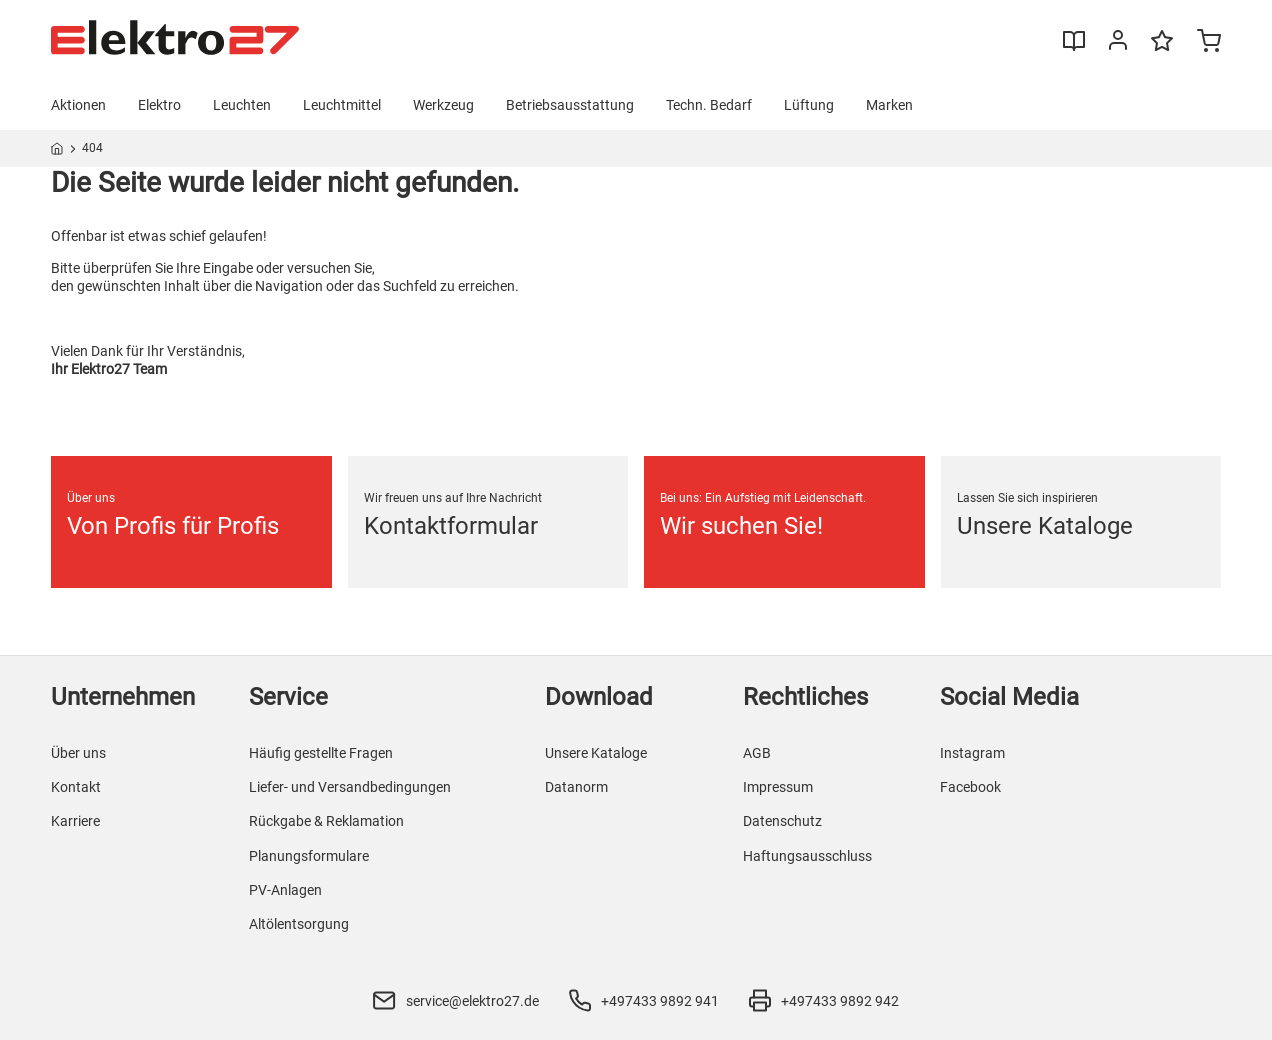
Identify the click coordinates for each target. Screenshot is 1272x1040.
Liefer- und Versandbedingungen (350, 787)
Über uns (78, 753)
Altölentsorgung (299, 924)
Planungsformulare (309, 856)
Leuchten (242, 105)
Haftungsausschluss (807, 856)
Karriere (75, 821)
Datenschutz (782, 821)
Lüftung (809, 105)
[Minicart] (1209, 43)
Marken (889, 105)
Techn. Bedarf (709, 105)
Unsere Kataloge (596, 753)
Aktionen (78, 105)
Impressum (778, 787)
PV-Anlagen (285, 890)
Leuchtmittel (342, 105)
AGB (757, 753)
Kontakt (76, 787)
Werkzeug (443, 105)
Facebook (970, 787)
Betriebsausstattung (570, 105)
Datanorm (576, 787)
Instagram (972, 753)
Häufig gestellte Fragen (321, 753)
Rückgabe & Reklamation (326, 821)
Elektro (159, 105)
